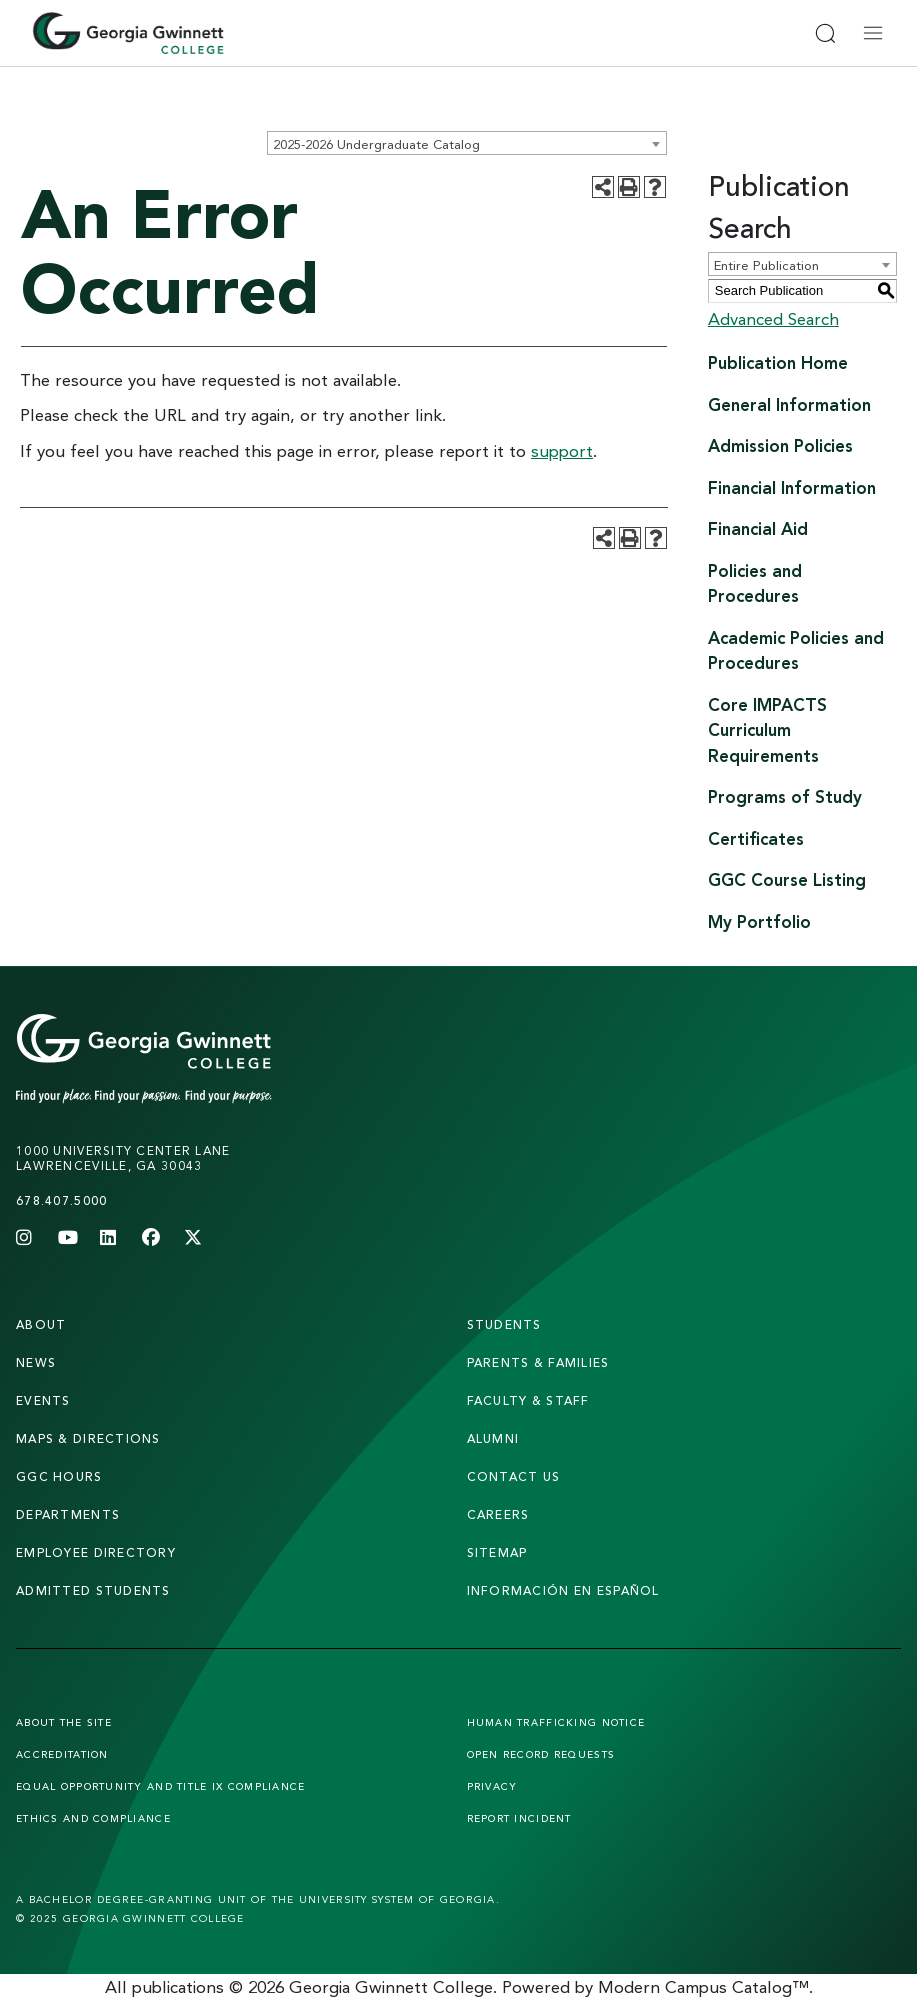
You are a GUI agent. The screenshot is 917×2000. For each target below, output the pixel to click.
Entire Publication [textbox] (766, 265)
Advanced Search (773, 318)
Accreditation (62, 1754)
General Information (789, 404)
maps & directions (88, 1438)
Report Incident (519, 1818)
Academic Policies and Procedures (796, 650)
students (504, 1324)
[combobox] (467, 143)
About (41, 1324)
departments (68, 1514)
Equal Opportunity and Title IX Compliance (160, 1786)
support (562, 450)
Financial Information (792, 487)
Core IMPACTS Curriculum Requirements (767, 730)
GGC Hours (59, 1476)
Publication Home (778, 362)
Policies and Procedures (755, 583)
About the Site (64, 1722)
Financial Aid (758, 528)
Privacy (492, 1786)
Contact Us (514, 1476)
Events (43, 1400)
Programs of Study (785, 796)
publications (178, 1986)
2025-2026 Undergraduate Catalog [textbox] (376, 144)
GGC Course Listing (787, 879)
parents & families (538, 1362)
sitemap (497, 1552)
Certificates (756, 838)
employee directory (96, 1552)
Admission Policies (780, 445)
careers (498, 1514)
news (36, 1362)
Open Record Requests (541, 1754)
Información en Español (563, 1590)
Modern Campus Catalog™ (703, 1986)
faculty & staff (528, 1400)
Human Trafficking (556, 1722)
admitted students (93, 1590)
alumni (493, 1438)
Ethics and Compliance (93, 1818)
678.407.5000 (61, 1200)
